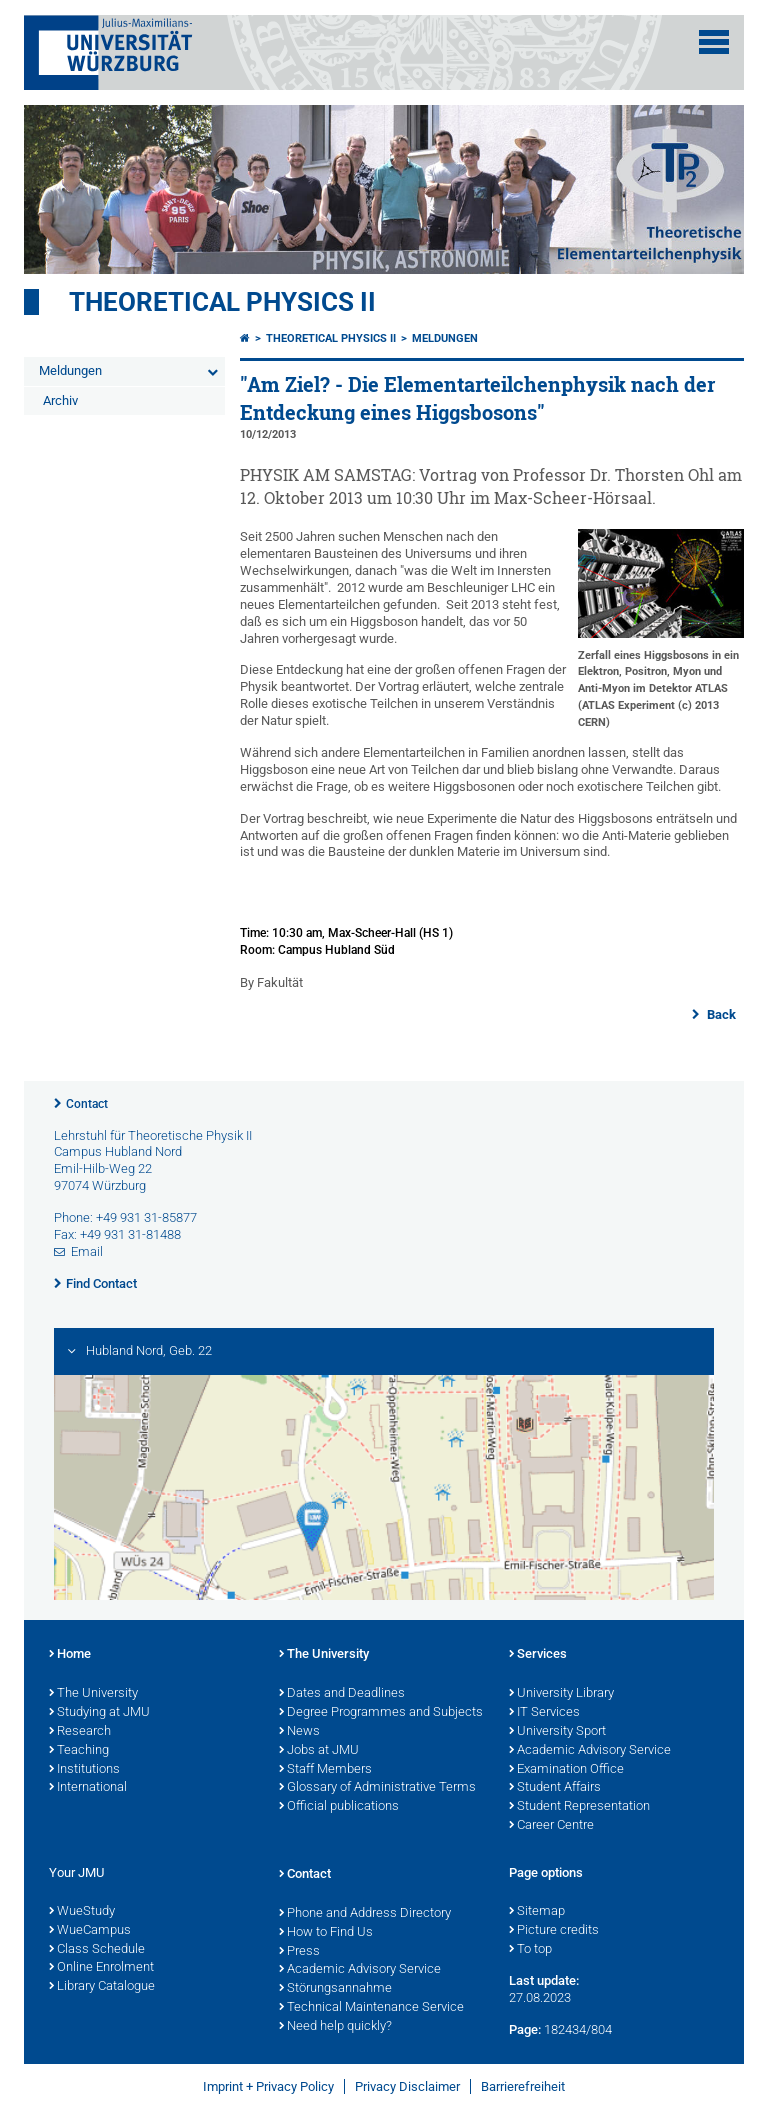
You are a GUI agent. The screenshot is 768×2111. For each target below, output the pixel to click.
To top (530, 1950)
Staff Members (325, 1770)
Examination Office (566, 1770)
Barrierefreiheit (523, 2086)
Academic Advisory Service (590, 1751)
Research (80, 1732)
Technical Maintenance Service (371, 2008)
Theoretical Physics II (222, 302)
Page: (525, 2029)
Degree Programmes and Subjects (381, 1713)
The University (93, 1694)
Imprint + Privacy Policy (268, 2086)
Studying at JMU (99, 1713)
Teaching (79, 1751)
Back (720, 1014)
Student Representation (579, 1807)
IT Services (544, 1713)
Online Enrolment (101, 1968)
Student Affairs (555, 1788)
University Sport (557, 1732)
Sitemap (537, 1912)
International (88, 1788)
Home (70, 1655)
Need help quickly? (335, 2027)
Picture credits (554, 1931)
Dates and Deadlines (342, 1694)
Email (87, 1251)
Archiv (60, 400)
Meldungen (70, 370)
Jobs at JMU (319, 1751)
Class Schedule (97, 1950)
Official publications (339, 1807)
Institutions (84, 1770)
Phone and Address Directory (365, 1914)
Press (299, 1952)
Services (538, 1655)
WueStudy (82, 1912)
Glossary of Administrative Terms (377, 1788)
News (299, 1732)
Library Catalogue (102, 1987)
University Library (561, 1694)
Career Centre (551, 1826)
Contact (87, 1104)
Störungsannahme (335, 1989)
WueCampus (90, 1931)
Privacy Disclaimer (407, 2086)
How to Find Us (326, 1933)
